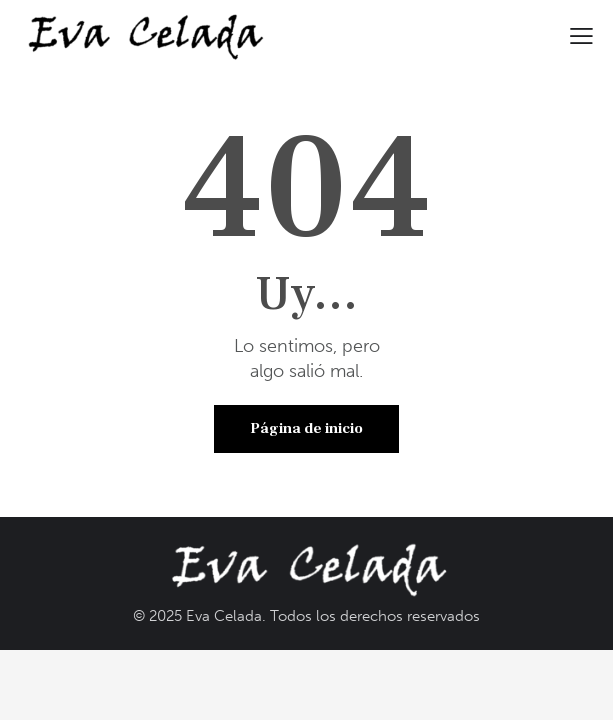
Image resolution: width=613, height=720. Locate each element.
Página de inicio (306, 428)
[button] (581, 34)
